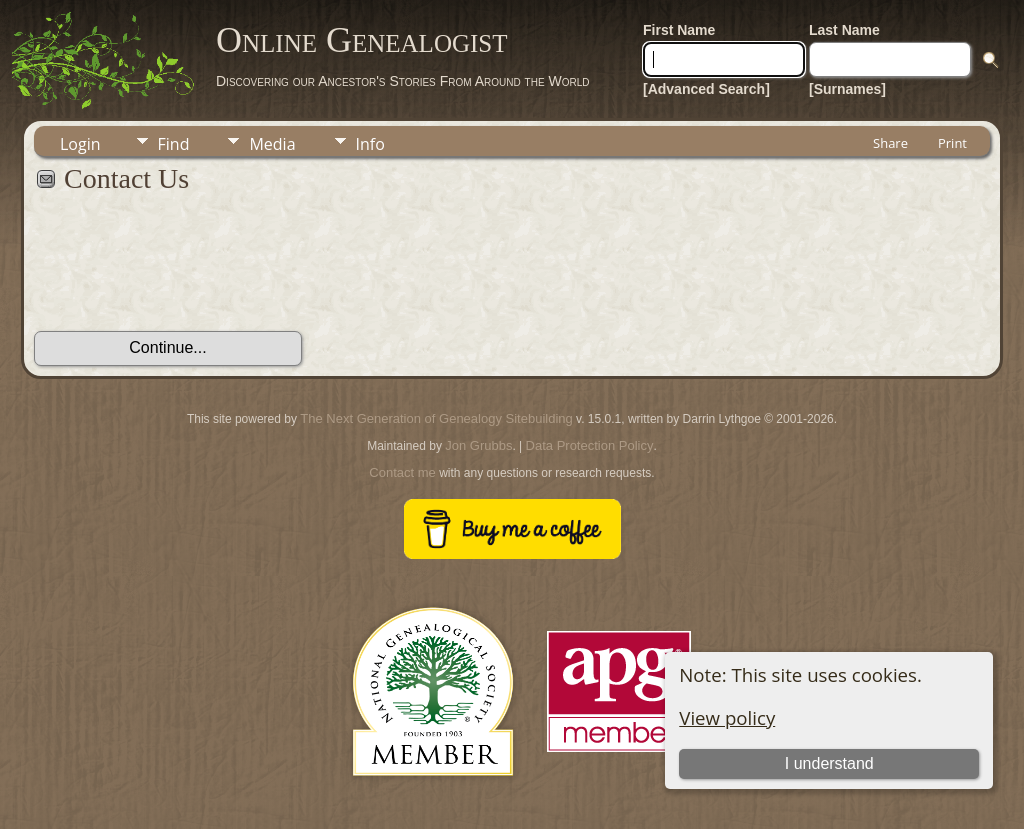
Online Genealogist (362, 40)
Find (174, 144)
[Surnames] (847, 89)
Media (272, 144)
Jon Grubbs (478, 445)
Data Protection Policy (590, 445)
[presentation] (186, 273)
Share (890, 143)
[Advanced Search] (706, 89)
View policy (727, 717)
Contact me (402, 472)
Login (80, 144)
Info (370, 144)
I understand (829, 763)
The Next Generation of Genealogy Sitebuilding (436, 418)
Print (952, 143)
